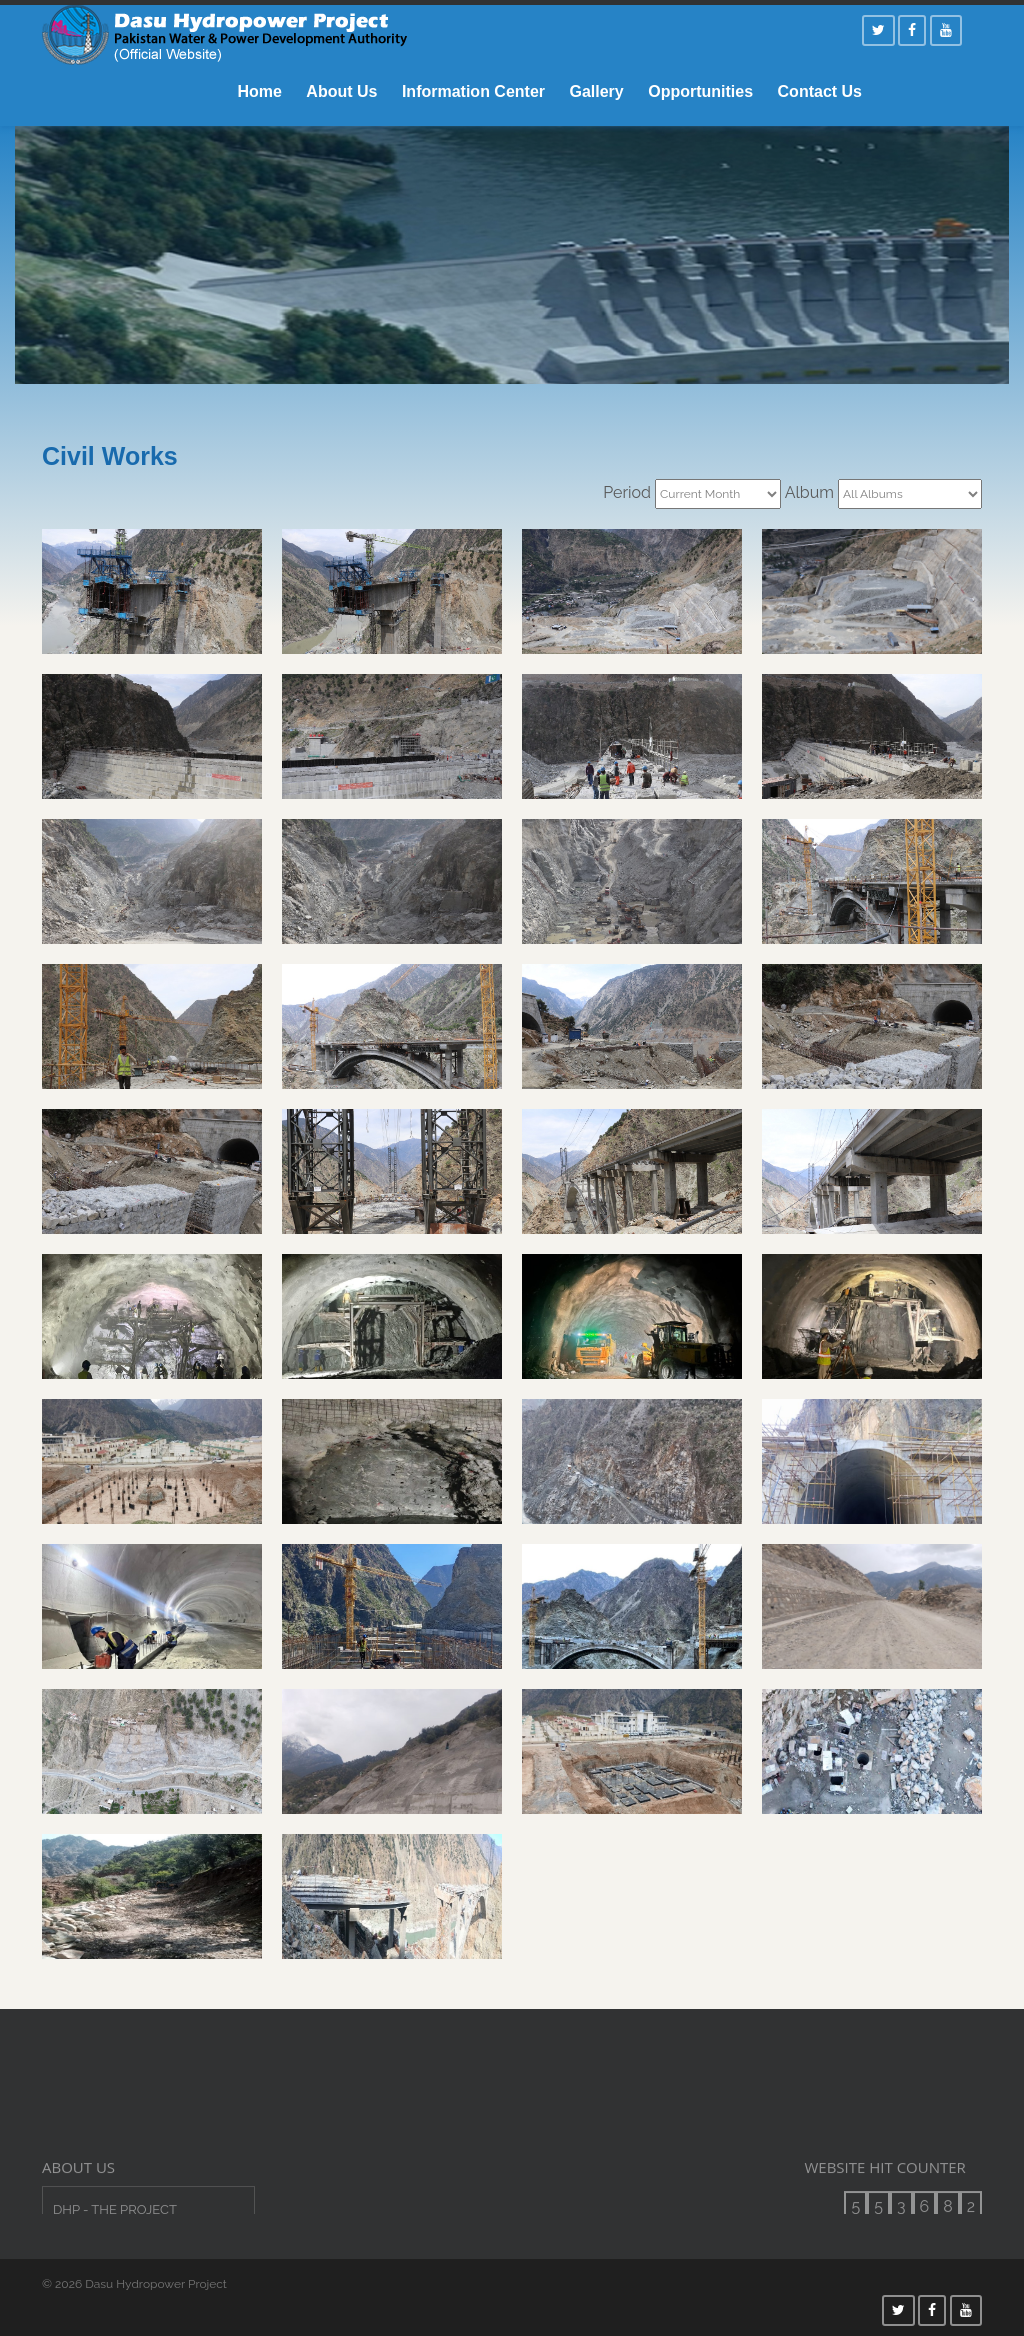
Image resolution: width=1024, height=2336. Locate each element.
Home (259, 91)
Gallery (596, 91)
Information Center (473, 91)
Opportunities (700, 91)
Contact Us (820, 91)
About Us (341, 91)
